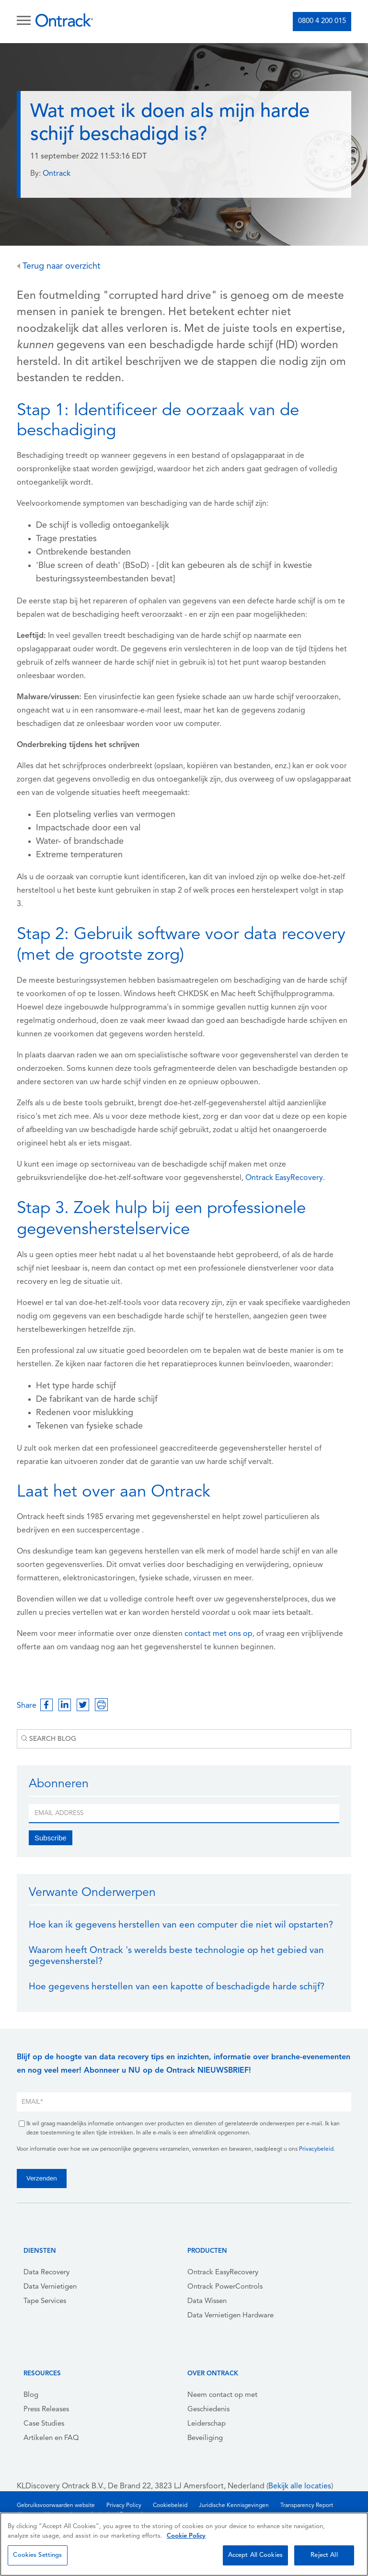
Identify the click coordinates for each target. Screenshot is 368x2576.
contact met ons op (218, 1634)
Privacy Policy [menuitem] (123, 2505)
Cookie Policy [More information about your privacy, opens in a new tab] (186, 2536)
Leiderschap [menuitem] (206, 2424)
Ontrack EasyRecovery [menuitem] (222, 2272)
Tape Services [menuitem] (44, 2301)
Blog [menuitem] (30, 2395)
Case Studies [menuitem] (43, 2424)
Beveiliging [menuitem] (205, 2438)
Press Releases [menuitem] (46, 2409)
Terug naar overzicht (58, 266)
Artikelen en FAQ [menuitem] (51, 2438)
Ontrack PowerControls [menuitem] (225, 2287)
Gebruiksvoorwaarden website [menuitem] (56, 2505)
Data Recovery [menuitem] (46, 2272)
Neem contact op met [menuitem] (222, 2395)
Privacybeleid (316, 2149)
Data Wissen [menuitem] (207, 2301)
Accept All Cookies (255, 2555)
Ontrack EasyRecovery (284, 1178)
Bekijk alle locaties (299, 2486)
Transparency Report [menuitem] (306, 2505)
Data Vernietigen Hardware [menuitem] (230, 2315)
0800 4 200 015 (322, 21)
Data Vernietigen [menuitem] (50, 2287)
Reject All (323, 2555)
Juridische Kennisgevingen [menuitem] (234, 2505)
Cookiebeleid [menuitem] (170, 2505)
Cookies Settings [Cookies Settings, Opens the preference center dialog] (37, 2555)
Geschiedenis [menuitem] (208, 2409)
